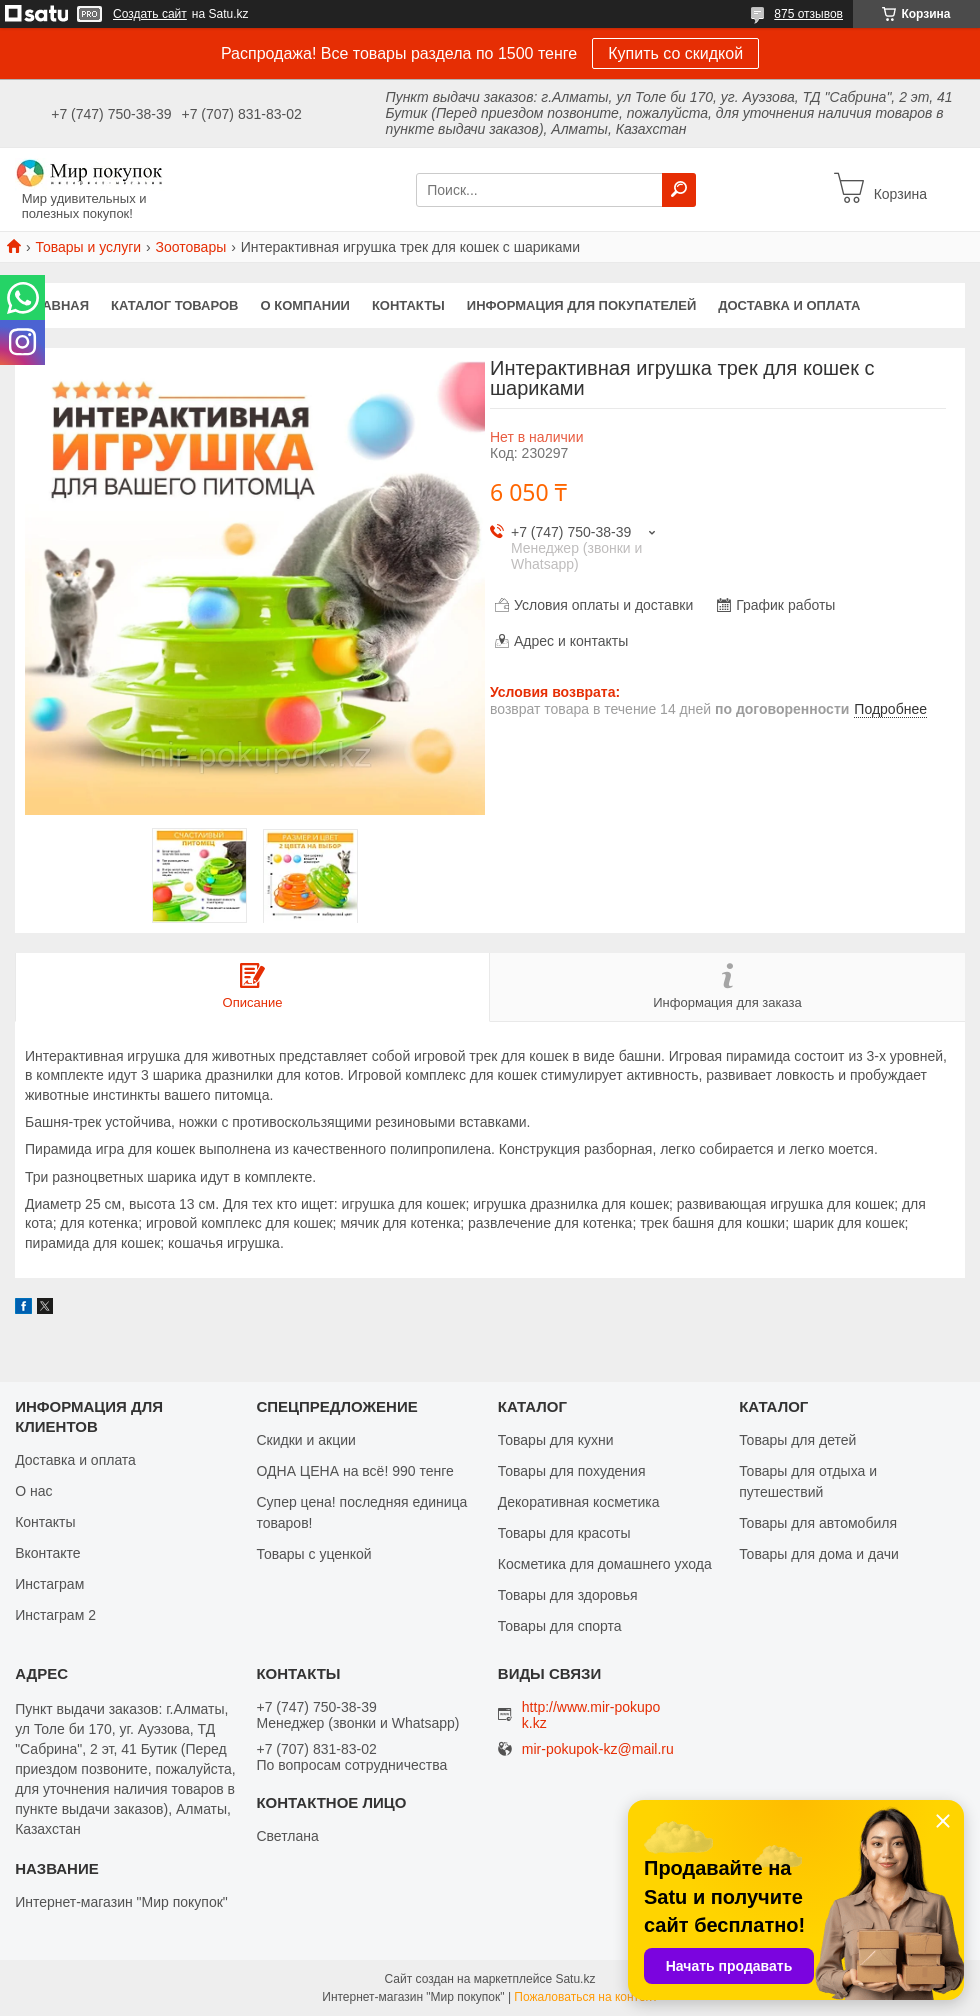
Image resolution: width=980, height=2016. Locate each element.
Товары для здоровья (568, 1595)
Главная (57, 305)
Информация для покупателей (581, 305)
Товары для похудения (572, 1471)
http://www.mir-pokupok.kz (591, 1715)
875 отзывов (808, 14)
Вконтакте (48, 1553)
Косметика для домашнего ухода (605, 1564)
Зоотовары (191, 247)
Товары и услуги (88, 247)
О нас (33, 1491)
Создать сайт (150, 14)
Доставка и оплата (789, 305)
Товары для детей (797, 1440)
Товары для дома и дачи (819, 1554)
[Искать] (679, 190)
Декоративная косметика (579, 1502)
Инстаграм (49, 1584)
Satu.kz (575, 1979)
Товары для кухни (556, 1440)
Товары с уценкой (313, 1554)
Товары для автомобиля (818, 1523)
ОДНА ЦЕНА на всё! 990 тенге (354, 1471)
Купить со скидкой (675, 53)
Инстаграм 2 (55, 1615)
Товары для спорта (560, 1626)
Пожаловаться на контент (585, 1997)
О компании (305, 305)
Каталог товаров (174, 305)
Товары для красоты (564, 1533)
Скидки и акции (305, 1440)
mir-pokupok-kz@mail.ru (598, 1749)
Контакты (408, 305)
